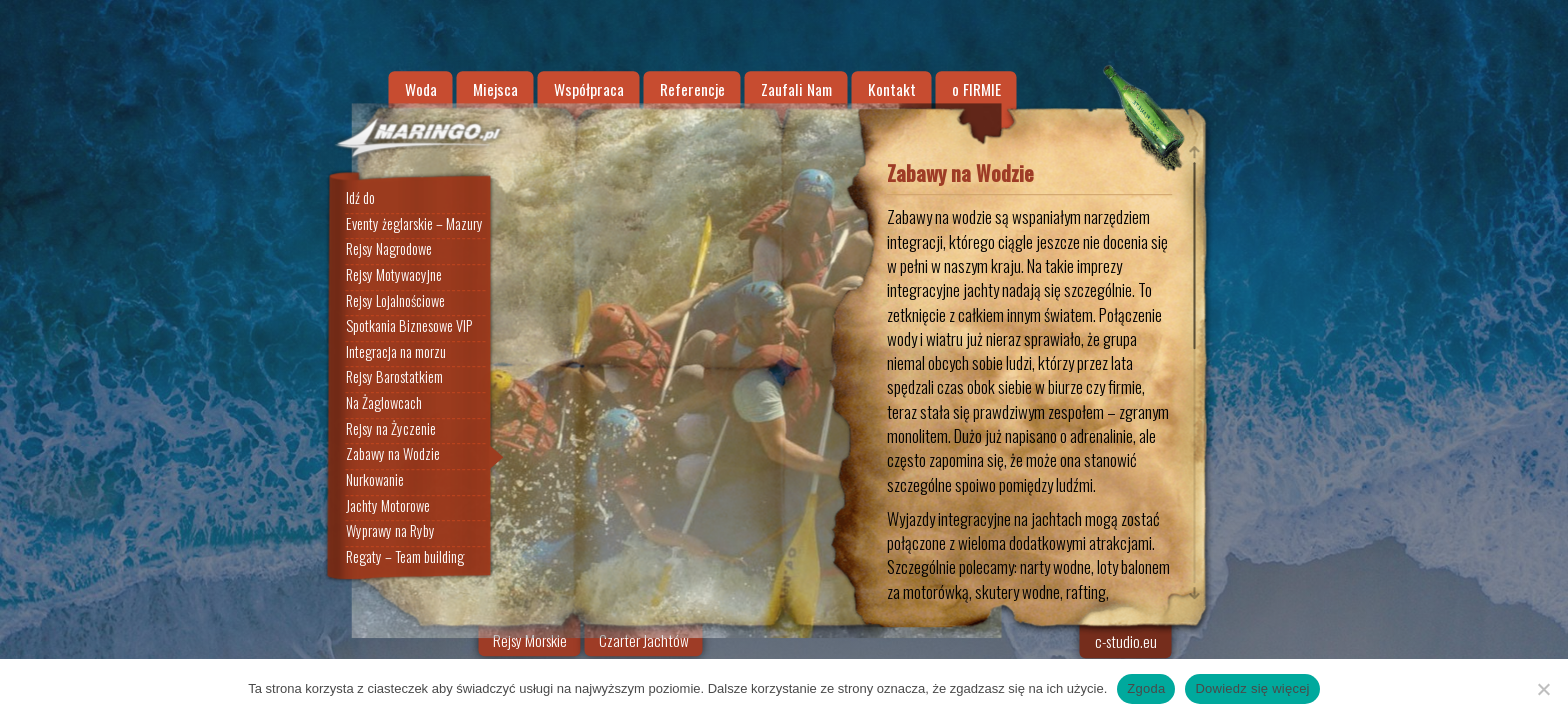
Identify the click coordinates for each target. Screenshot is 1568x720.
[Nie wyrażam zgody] (1543, 689)
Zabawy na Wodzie (393, 455)
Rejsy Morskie (530, 640)
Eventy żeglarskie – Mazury (414, 224)
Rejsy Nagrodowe (389, 249)
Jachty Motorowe (388, 506)
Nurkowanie (375, 480)
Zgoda (1146, 688)
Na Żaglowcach (384, 403)
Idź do (360, 198)
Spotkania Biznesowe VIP (409, 326)
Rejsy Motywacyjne (394, 275)
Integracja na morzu (396, 352)
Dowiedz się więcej (1252, 688)
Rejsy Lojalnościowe (395, 301)
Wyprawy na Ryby (390, 532)
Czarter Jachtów (644, 640)
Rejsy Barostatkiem (394, 378)
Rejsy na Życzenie (391, 429)
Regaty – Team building (405, 557)
